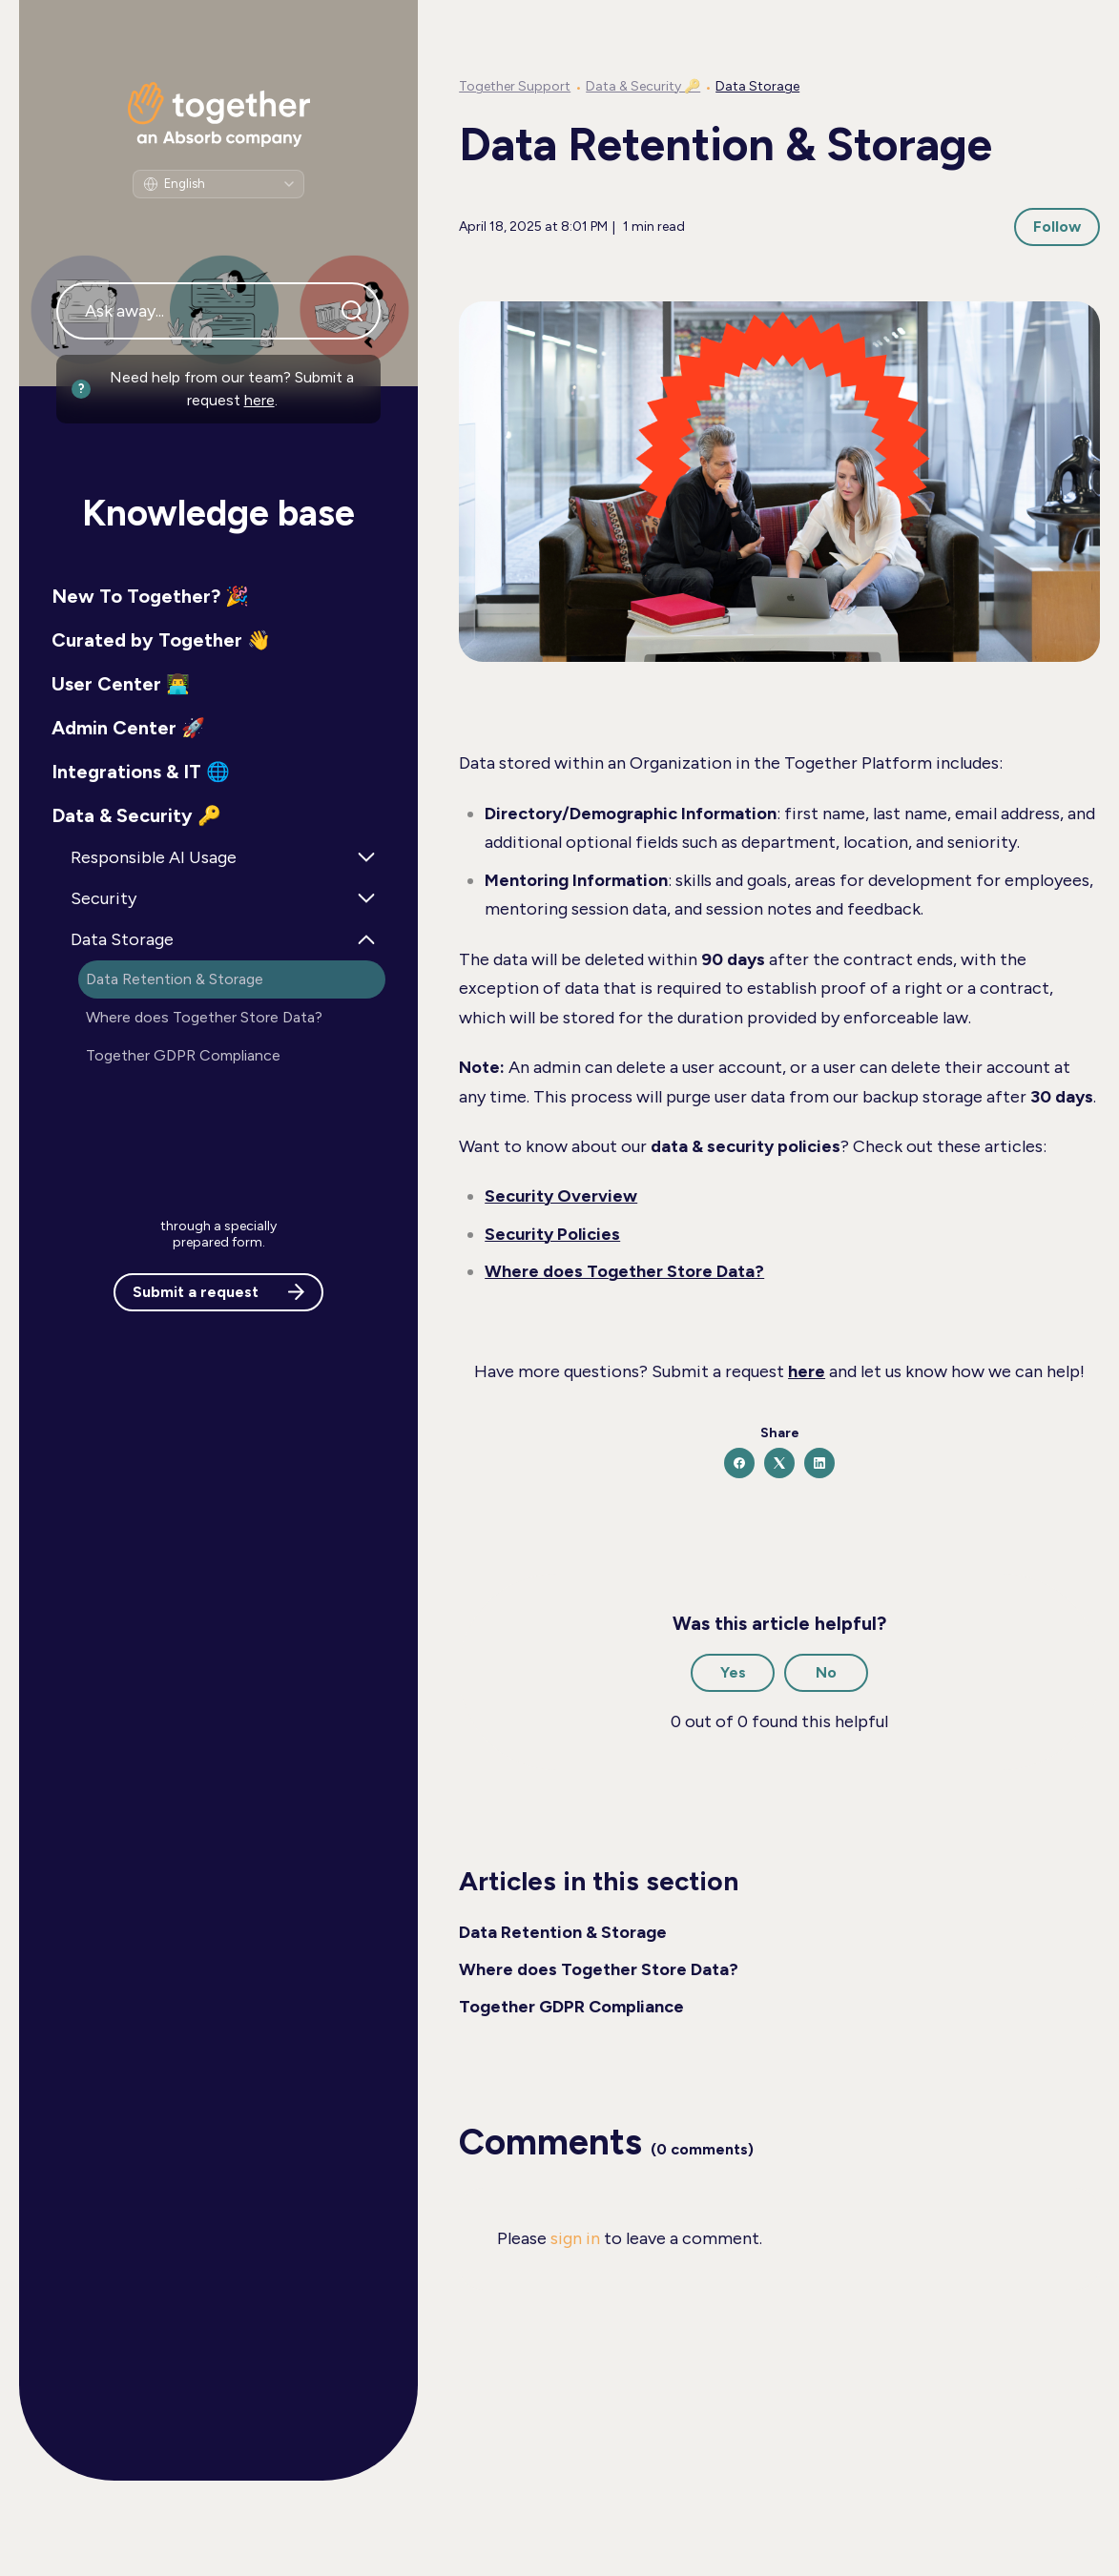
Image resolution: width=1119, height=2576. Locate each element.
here (259, 400)
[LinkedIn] (819, 1463)
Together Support (514, 86)
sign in (575, 2238)
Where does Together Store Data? (624, 1271)
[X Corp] (779, 1463)
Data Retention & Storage (563, 1932)
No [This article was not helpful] (826, 1672)
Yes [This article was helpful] (733, 1672)
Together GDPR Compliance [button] (183, 1055)
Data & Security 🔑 (643, 86)
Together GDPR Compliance (571, 2006)
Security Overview (561, 1195)
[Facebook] (739, 1463)
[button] (218, 596)
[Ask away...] (218, 311)
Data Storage (757, 86)
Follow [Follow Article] (1057, 226)
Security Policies (552, 1234)
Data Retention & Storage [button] (174, 979)
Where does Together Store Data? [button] (204, 1017)
